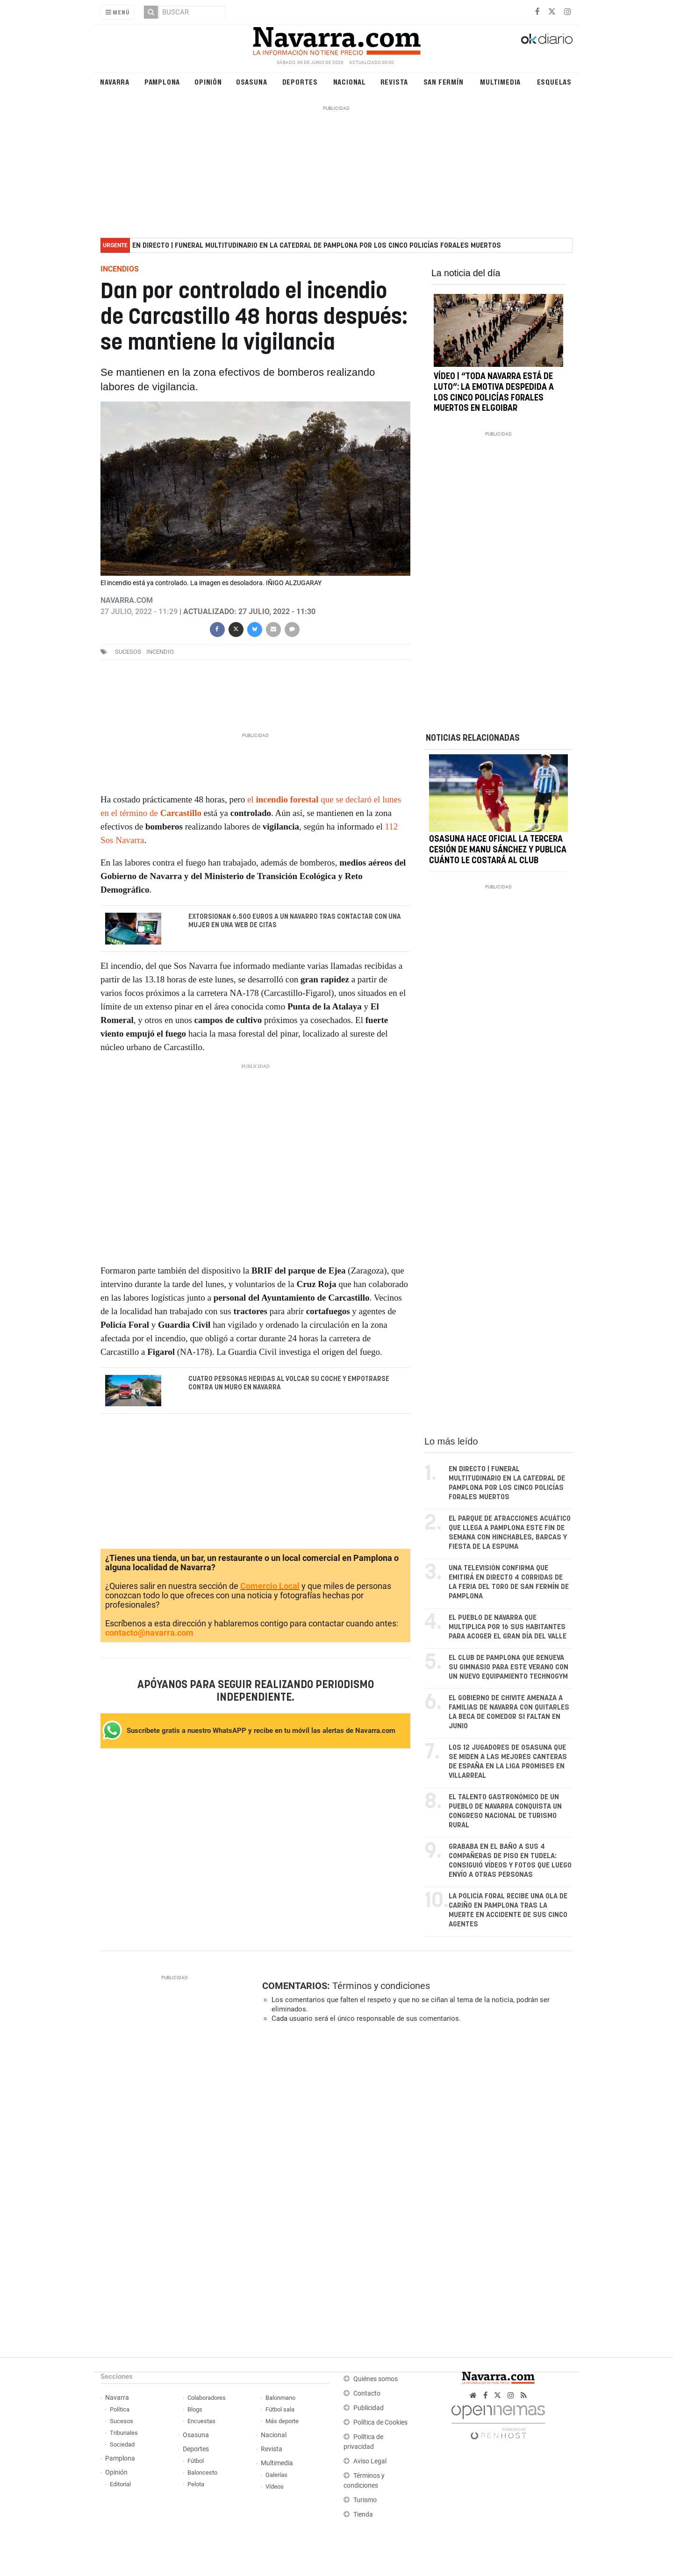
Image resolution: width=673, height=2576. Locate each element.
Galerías (276, 2474)
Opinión (208, 81)
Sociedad (122, 2444)
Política (119, 2409)
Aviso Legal (370, 2461)
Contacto (366, 2393)
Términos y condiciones (381, 1985)
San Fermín (443, 81)
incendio (160, 651)
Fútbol (195, 2460)
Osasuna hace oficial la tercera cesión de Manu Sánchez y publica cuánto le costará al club (497, 851)
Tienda (363, 2515)
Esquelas (554, 81)
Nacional (349, 81)
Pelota (195, 2484)
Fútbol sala (279, 2409)
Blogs (194, 2409)
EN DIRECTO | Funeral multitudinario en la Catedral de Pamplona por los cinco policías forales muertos (316, 245)
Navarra (114, 81)
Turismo (365, 2500)
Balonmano (280, 2397)
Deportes (300, 81)
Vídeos (274, 2486)
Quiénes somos (375, 2379)
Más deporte (282, 2421)
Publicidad (368, 2408)
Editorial (120, 2484)
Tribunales (124, 2432)
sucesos (128, 651)
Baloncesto (202, 2472)
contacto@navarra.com (149, 1633)
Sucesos (121, 2421)
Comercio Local (270, 1586)
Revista (394, 81)
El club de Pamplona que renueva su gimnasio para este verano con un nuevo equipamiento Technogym (508, 1667)
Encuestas (201, 2421)
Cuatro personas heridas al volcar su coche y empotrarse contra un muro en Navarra (288, 1383)
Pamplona (162, 81)
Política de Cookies (380, 2422)
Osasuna (251, 81)
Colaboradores (206, 2397)
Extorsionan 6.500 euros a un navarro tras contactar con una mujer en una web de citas (294, 921)
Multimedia (500, 81)
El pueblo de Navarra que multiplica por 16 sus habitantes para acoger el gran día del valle (507, 1627)
